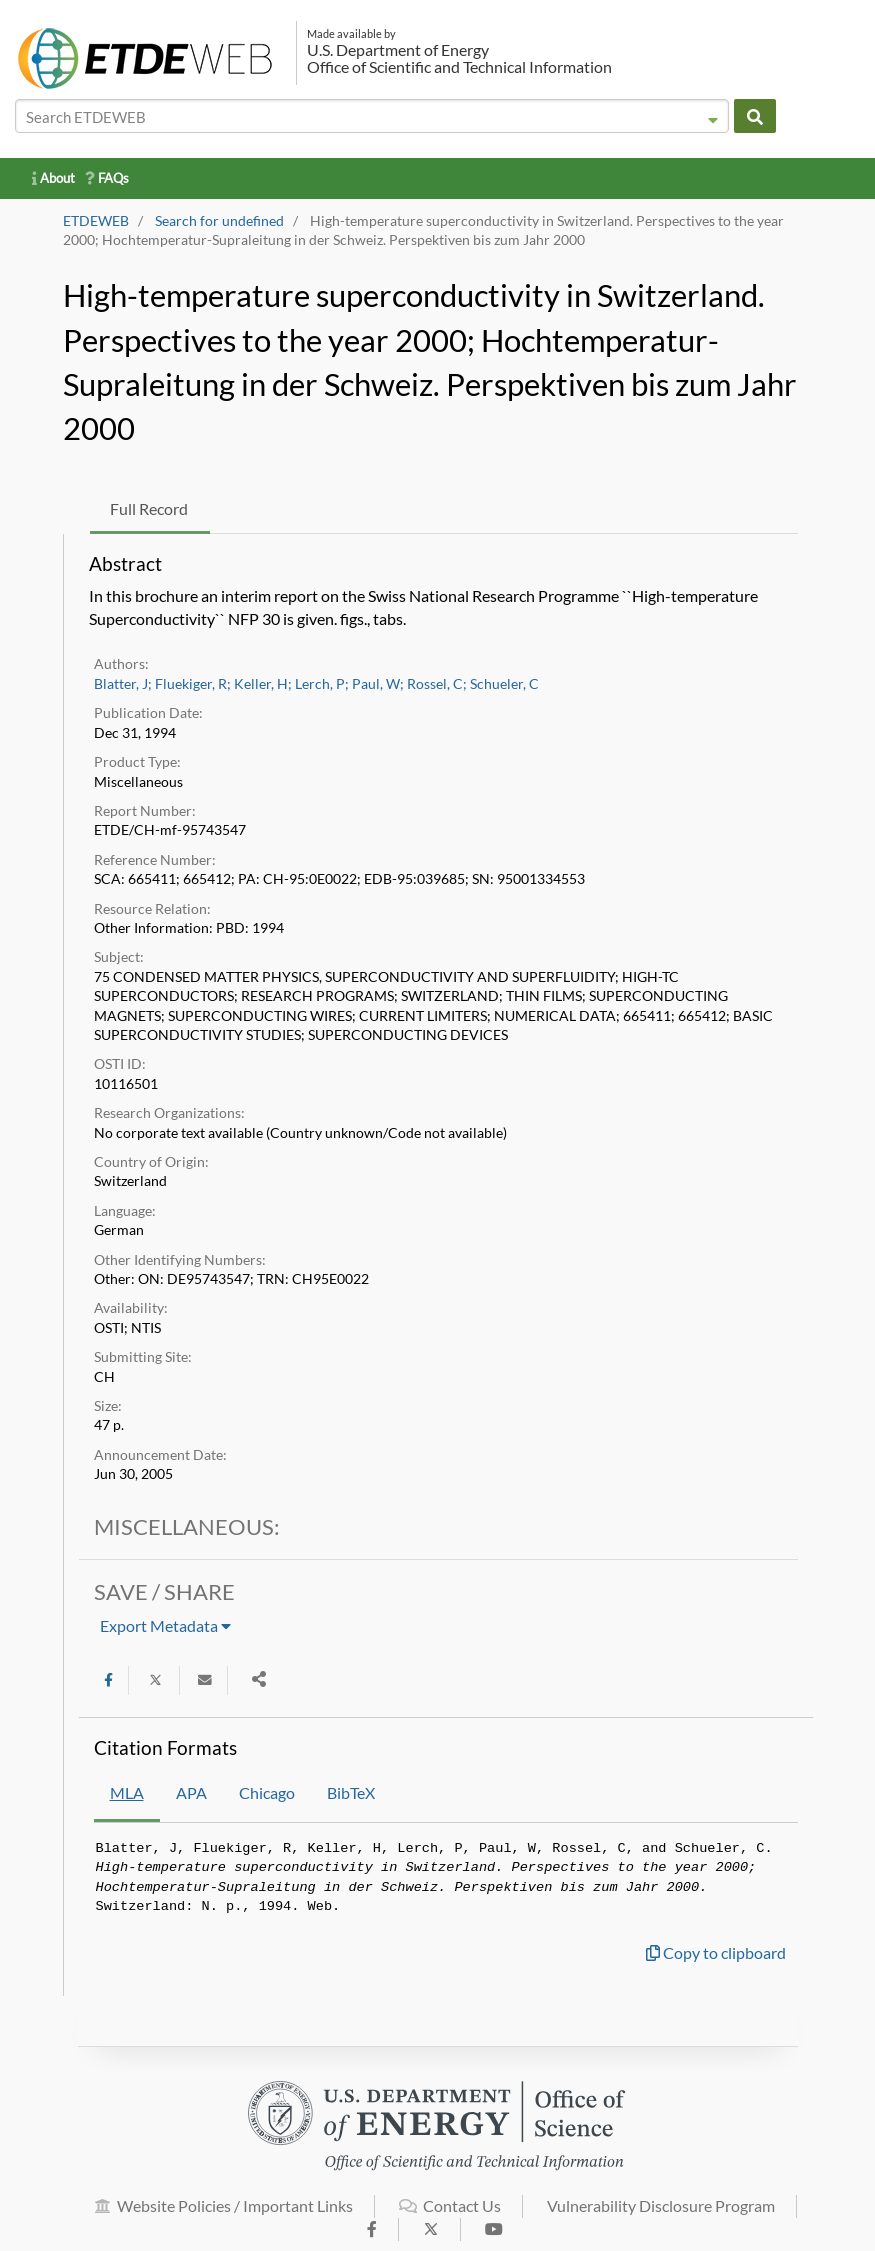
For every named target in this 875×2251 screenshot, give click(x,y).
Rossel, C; (437, 684)
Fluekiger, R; (193, 684)
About (53, 178)
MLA (127, 1792)
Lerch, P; (322, 684)
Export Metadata (165, 1625)
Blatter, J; (123, 684)
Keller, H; (263, 684)
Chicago (267, 1792)
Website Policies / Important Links (224, 2216)
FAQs (107, 178)
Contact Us (450, 2216)
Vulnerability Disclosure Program (661, 2216)
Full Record (149, 508)
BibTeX (351, 1792)
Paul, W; (378, 684)
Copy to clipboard (716, 1952)
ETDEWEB (96, 221)
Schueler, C (504, 684)
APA (191, 1792)
